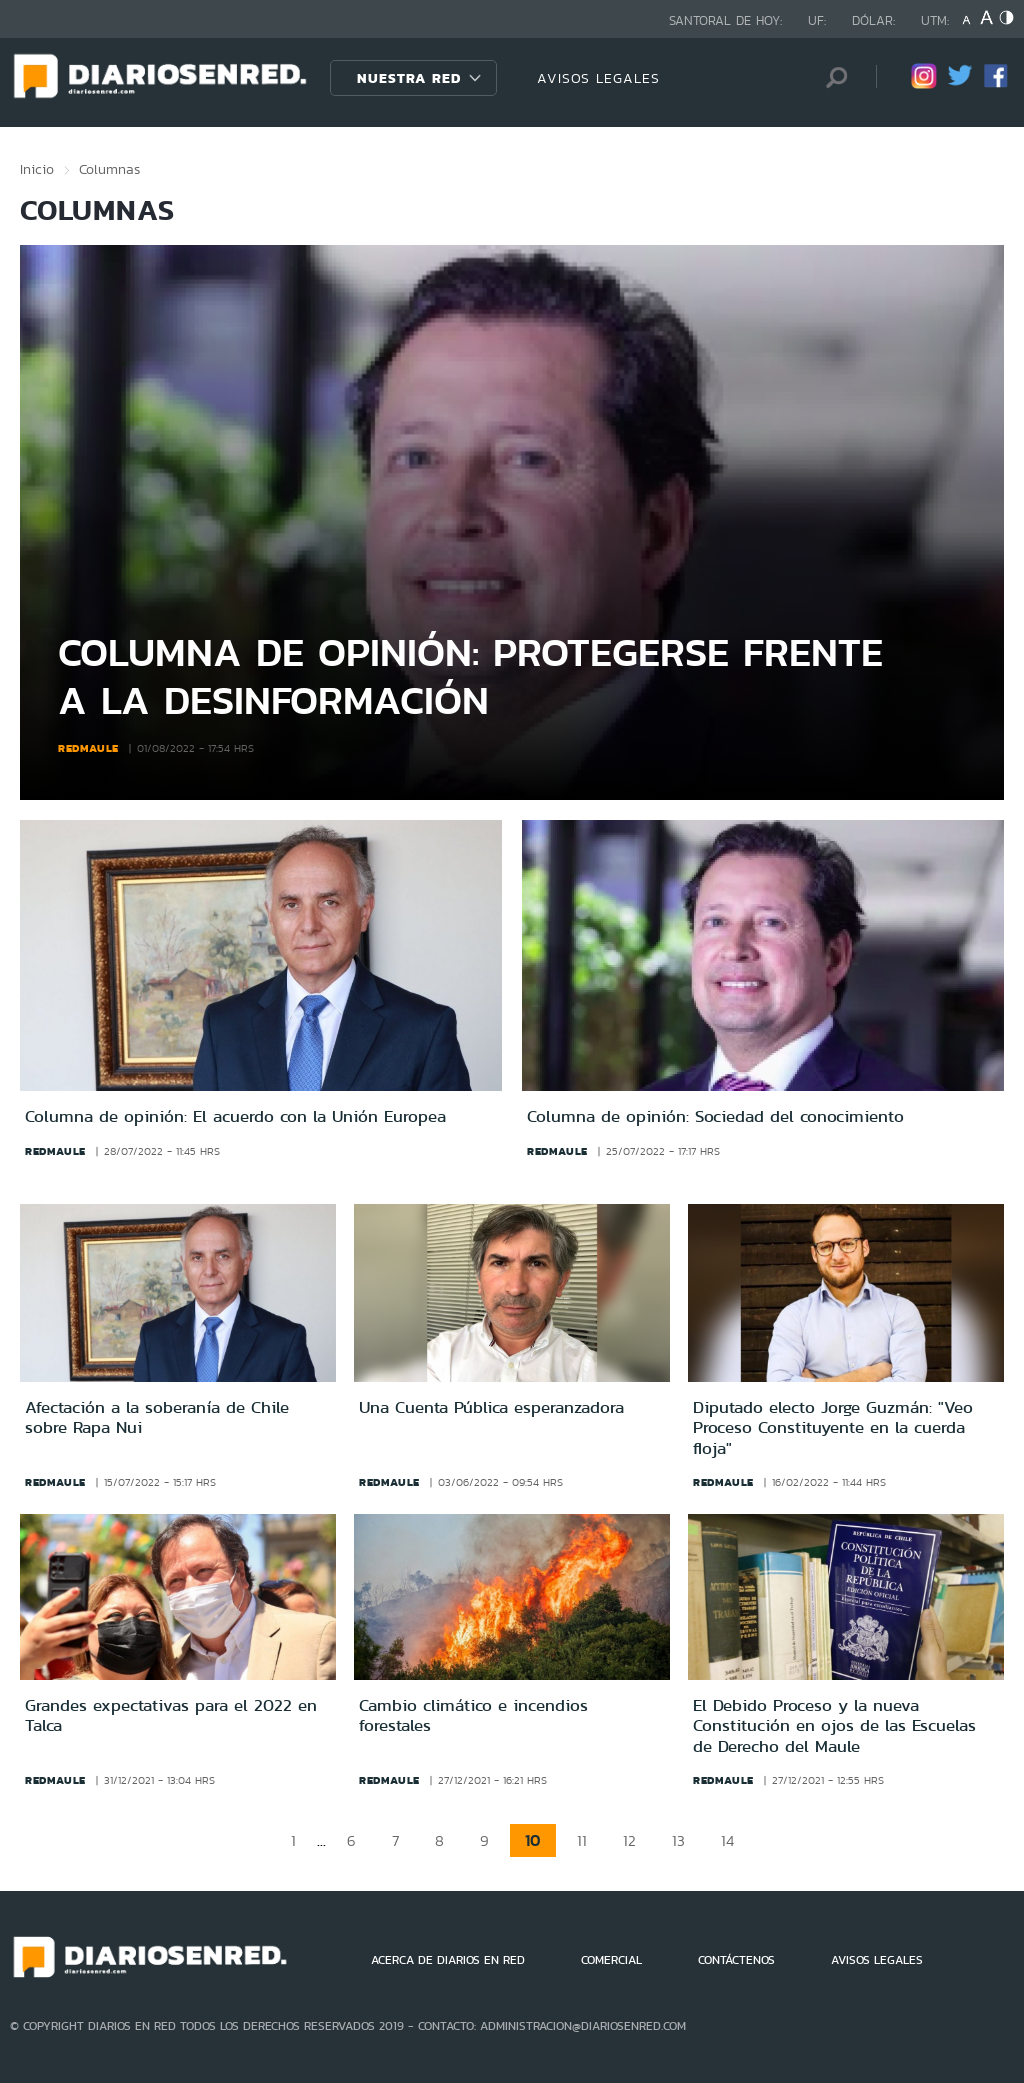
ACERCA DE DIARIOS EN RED (448, 1960)
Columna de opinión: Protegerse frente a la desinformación (470, 675)
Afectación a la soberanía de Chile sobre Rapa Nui (157, 1417)
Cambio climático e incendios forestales (473, 1715)
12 (629, 1840)
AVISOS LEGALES (598, 78)
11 (582, 1840)
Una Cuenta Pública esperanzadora (491, 1407)
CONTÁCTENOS (736, 1960)
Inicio (37, 169)
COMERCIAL (611, 1960)
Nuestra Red (409, 78)
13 (678, 1840)
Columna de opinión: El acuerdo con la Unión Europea (235, 1116)
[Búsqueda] (831, 77)
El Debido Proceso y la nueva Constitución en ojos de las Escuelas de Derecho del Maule (834, 1725)
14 (727, 1840)
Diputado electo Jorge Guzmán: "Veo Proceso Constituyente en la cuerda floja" (833, 1427)
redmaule (88, 748)
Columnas (109, 169)
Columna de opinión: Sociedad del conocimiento (715, 1116)
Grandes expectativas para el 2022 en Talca (171, 1715)
